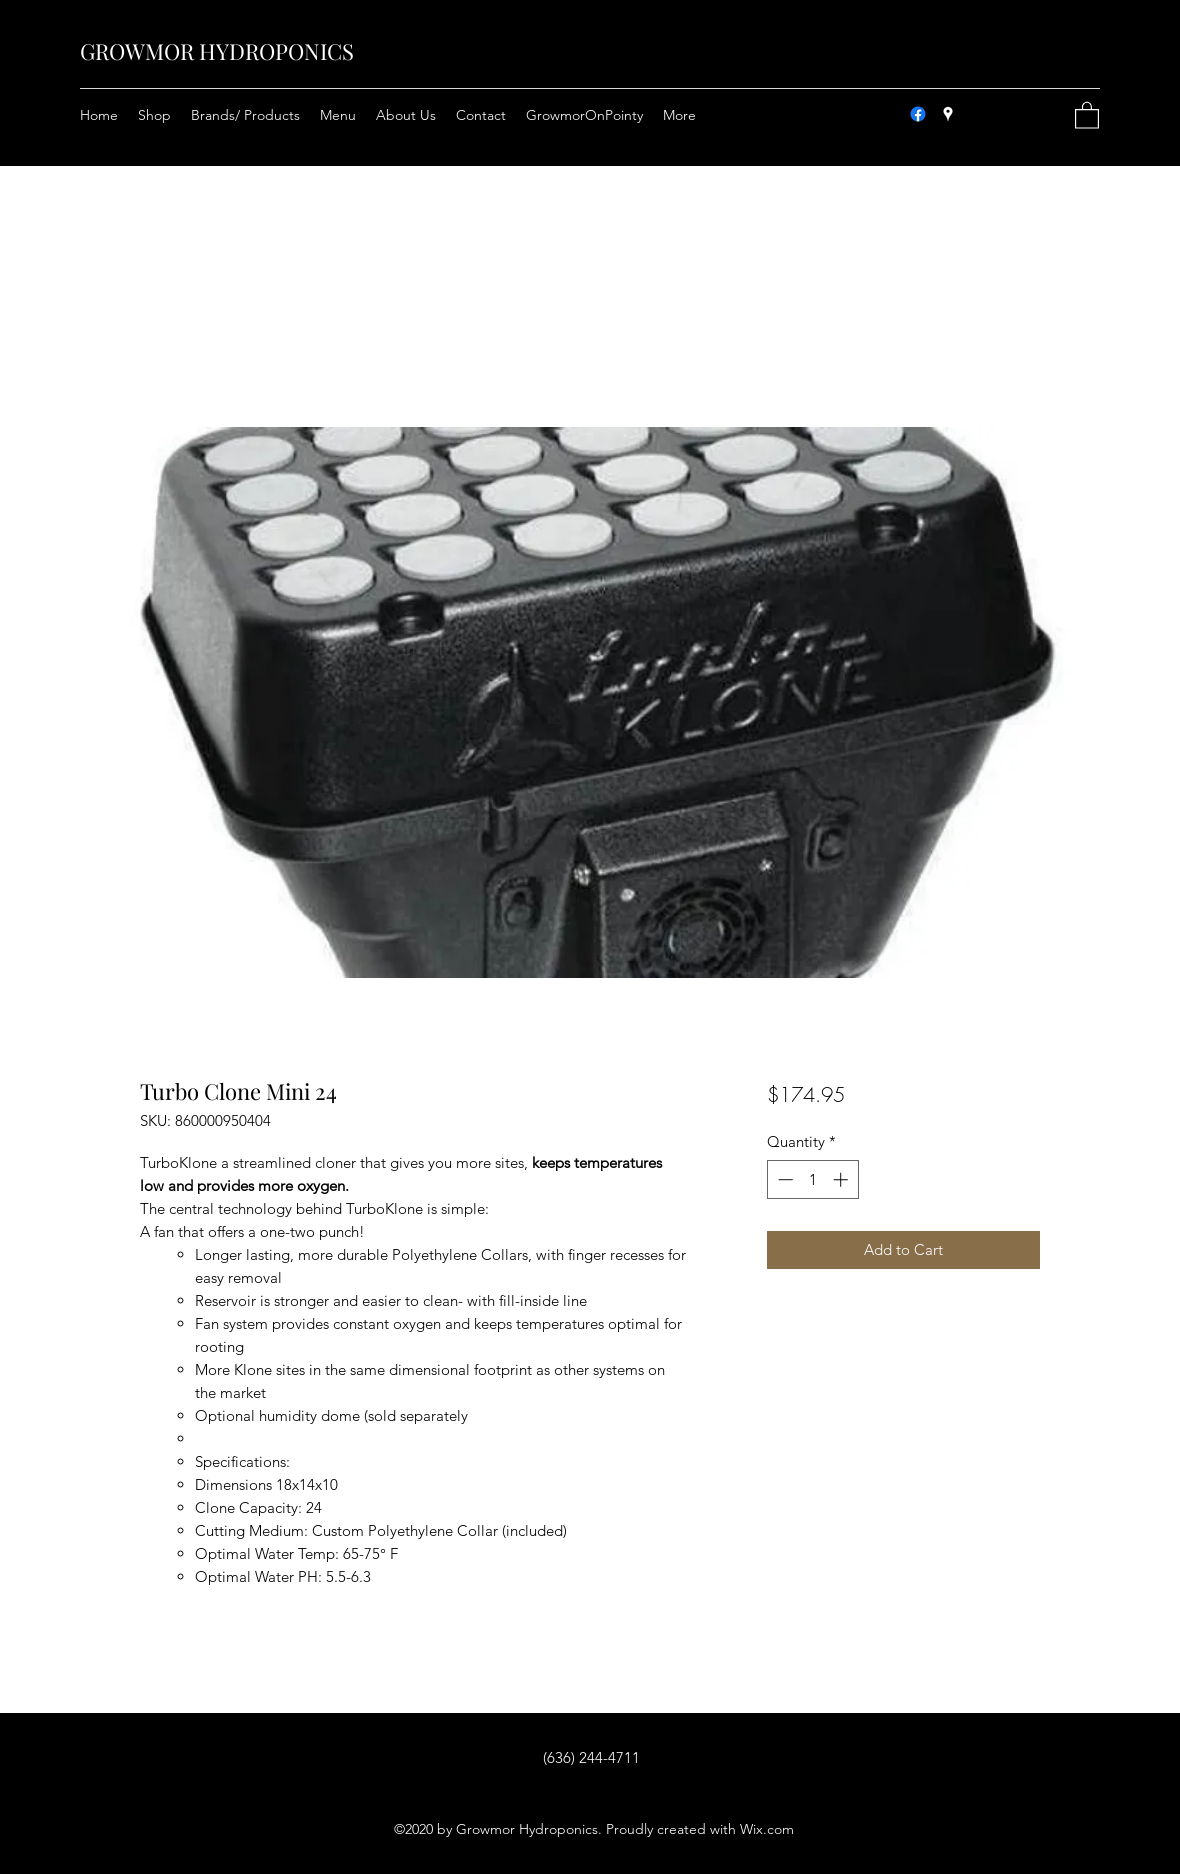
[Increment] (842, 1179)
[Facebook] (918, 114)
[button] (1087, 114)
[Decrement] (783, 1179)
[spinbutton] (812, 1179)
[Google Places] (948, 114)
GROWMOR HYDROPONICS (217, 51)
